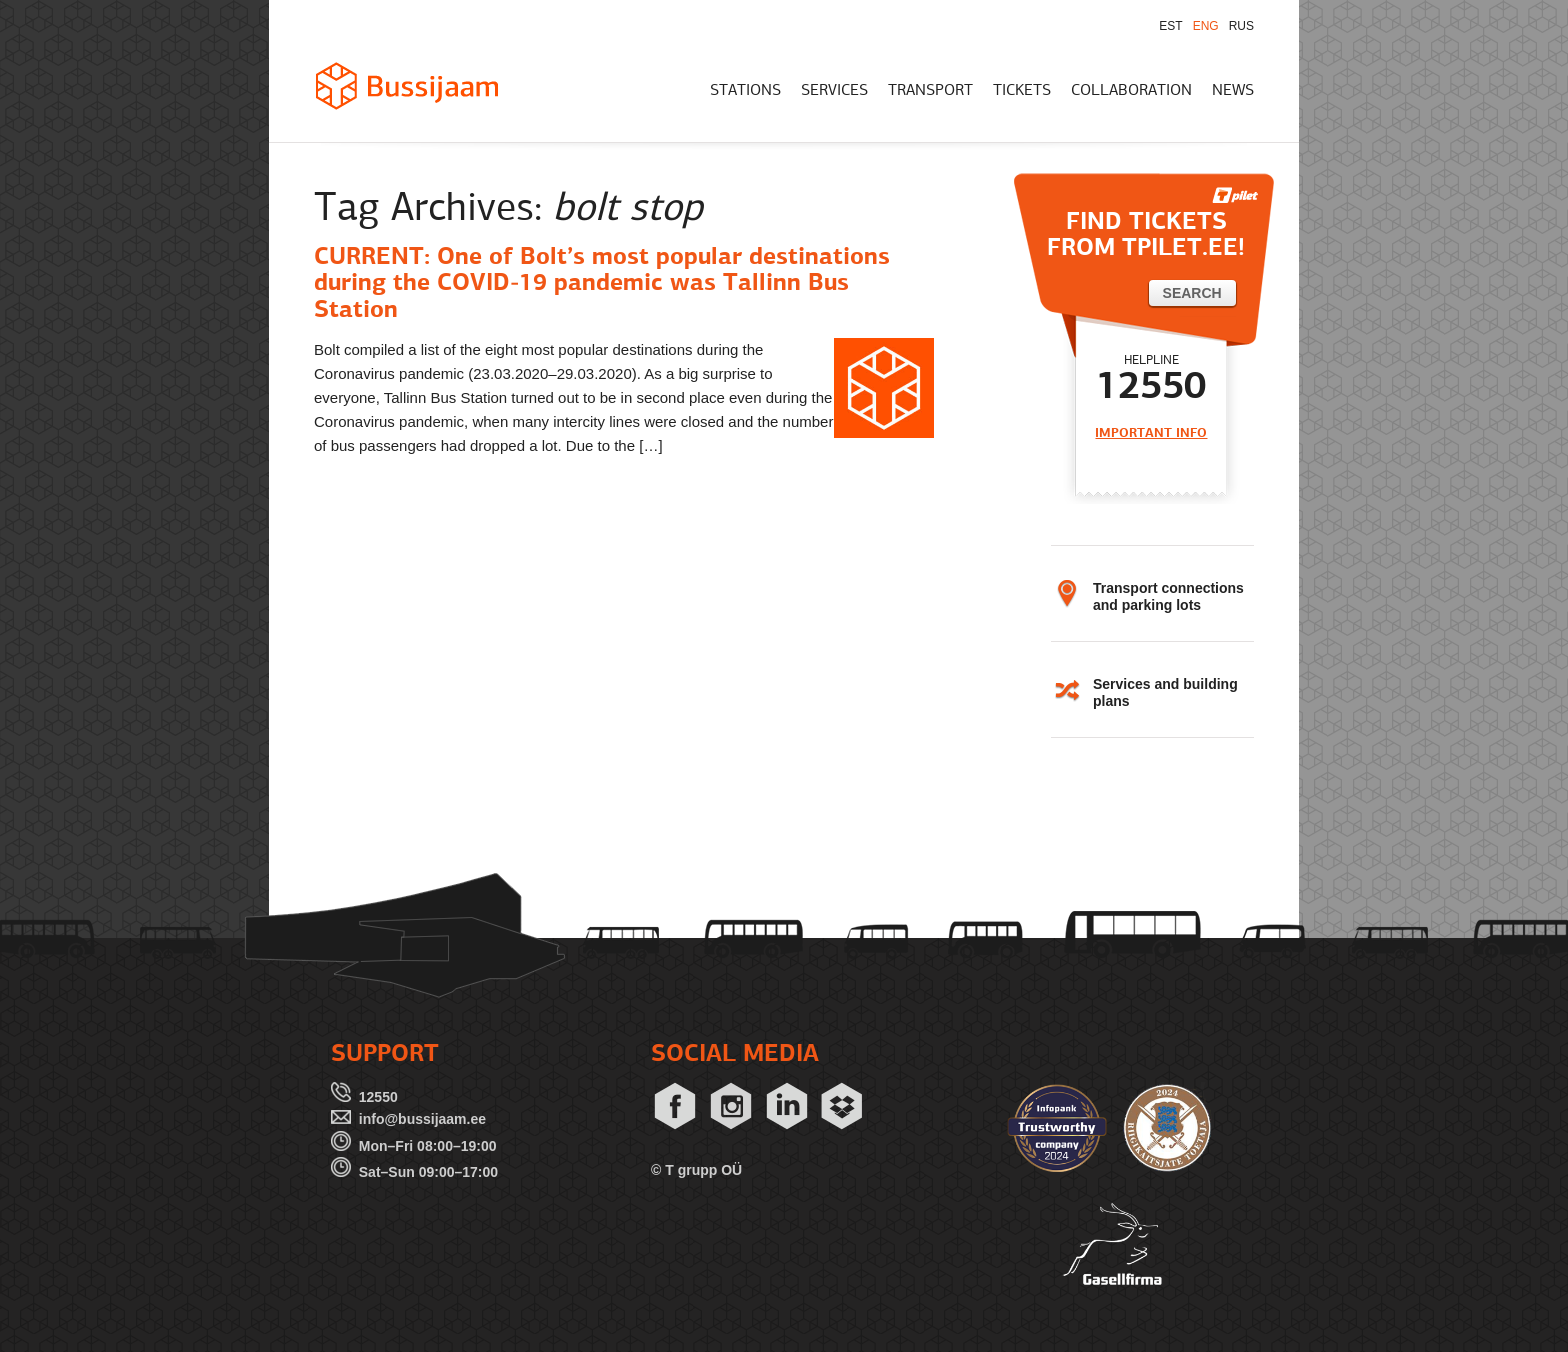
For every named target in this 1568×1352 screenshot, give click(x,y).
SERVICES (834, 91)
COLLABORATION (1131, 91)
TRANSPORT (930, 91)
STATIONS (745, 91)
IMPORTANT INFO (1151, 433)
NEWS (1233, 91)
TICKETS (1022, 91)
